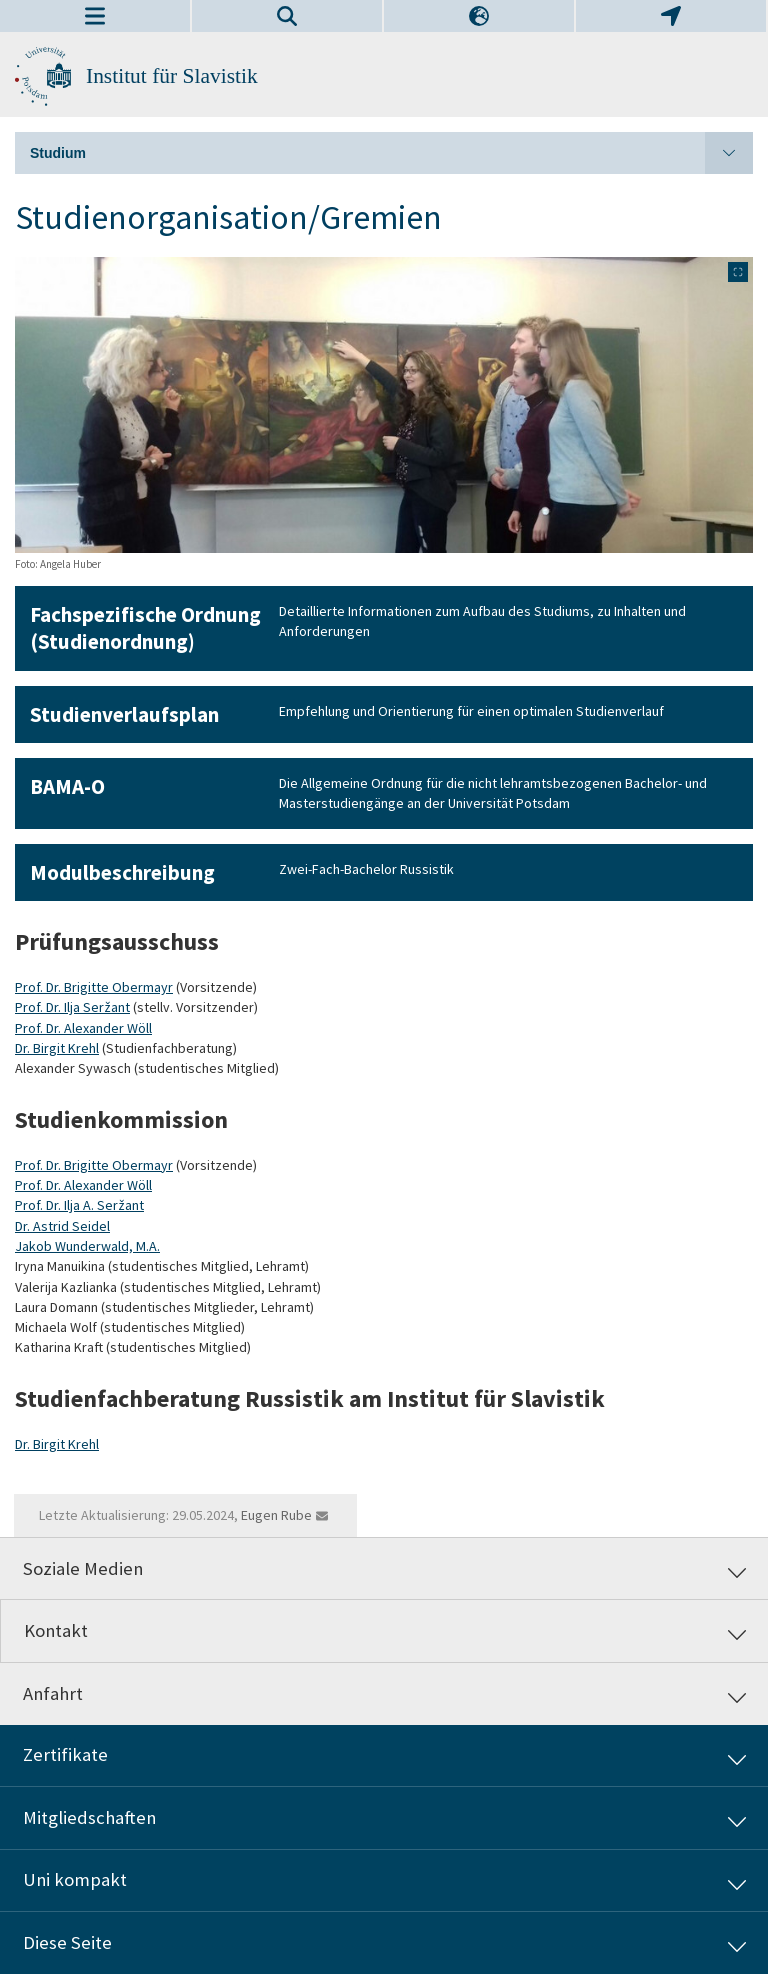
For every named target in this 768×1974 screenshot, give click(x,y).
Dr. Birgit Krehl (57, 1048)
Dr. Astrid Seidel (62, 1226)
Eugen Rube (276, 1515)
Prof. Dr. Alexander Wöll (83, 1028)
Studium (391, 153)
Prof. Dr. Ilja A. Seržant (79, 1205)
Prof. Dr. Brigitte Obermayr (94, 987)
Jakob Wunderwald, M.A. (87, 1246)
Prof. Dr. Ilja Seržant (72, 1007)
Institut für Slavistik (172, 76)
